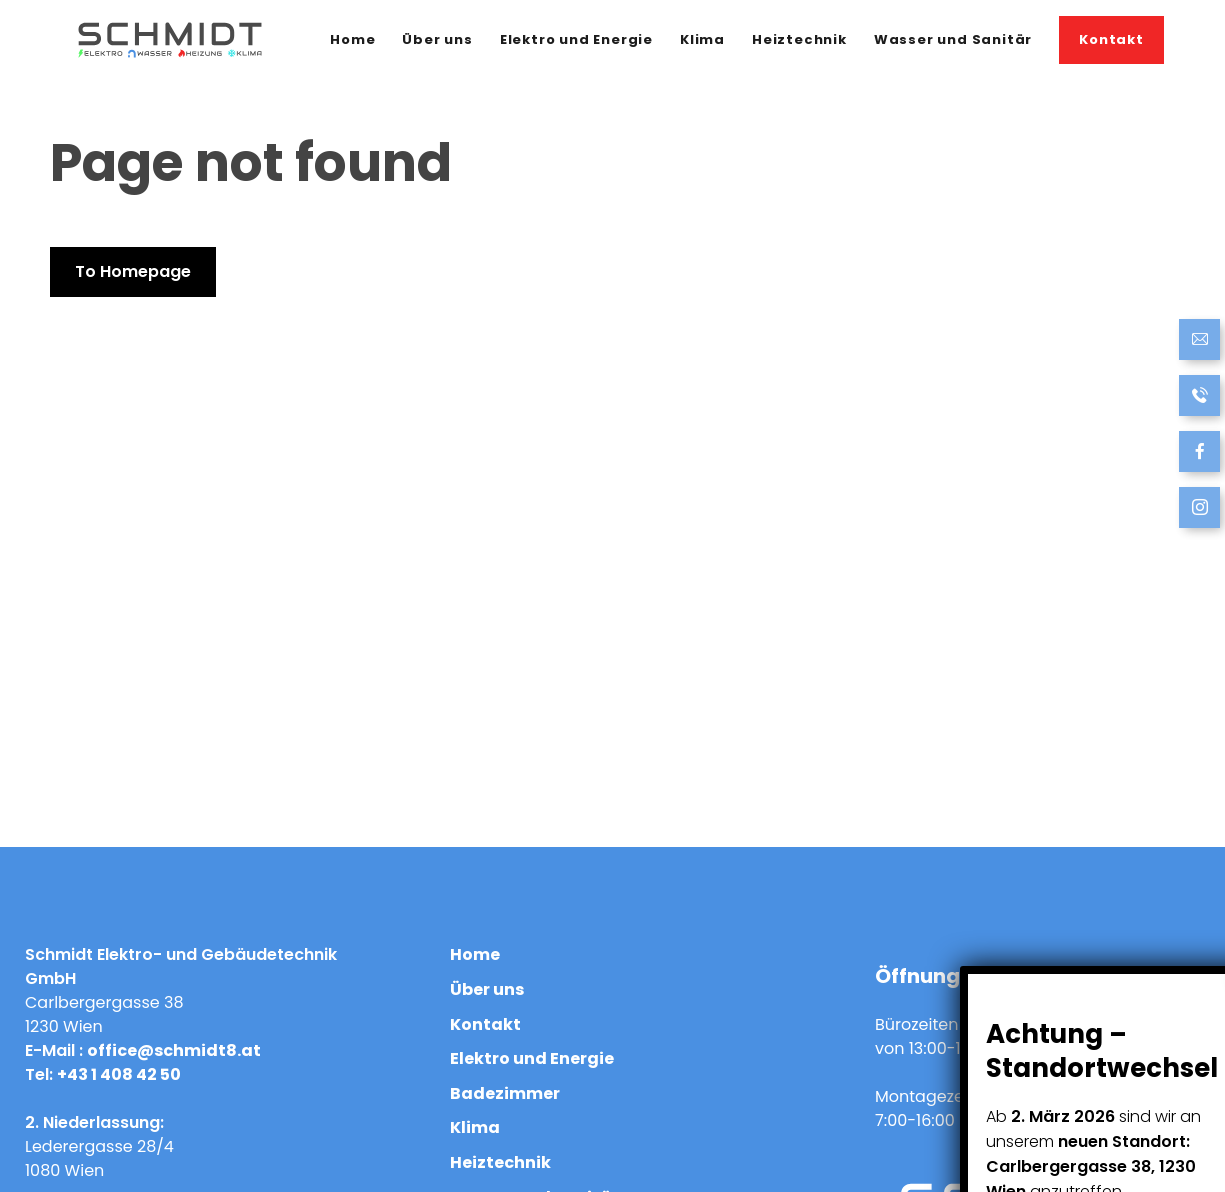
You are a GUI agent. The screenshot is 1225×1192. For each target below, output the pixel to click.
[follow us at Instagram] (1199, 509)
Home (352, 39)
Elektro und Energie (576, 39)
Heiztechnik (799, 39)
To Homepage (133, 271)
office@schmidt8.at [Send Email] (174, 1050)
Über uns (437, 39)
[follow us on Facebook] (1199, 453)
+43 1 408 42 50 (119, 1074)
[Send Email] (1199, 341)
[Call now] (1199, 397)
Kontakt (1111, 39)
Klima (702, 39)
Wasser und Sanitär (953, 39)
